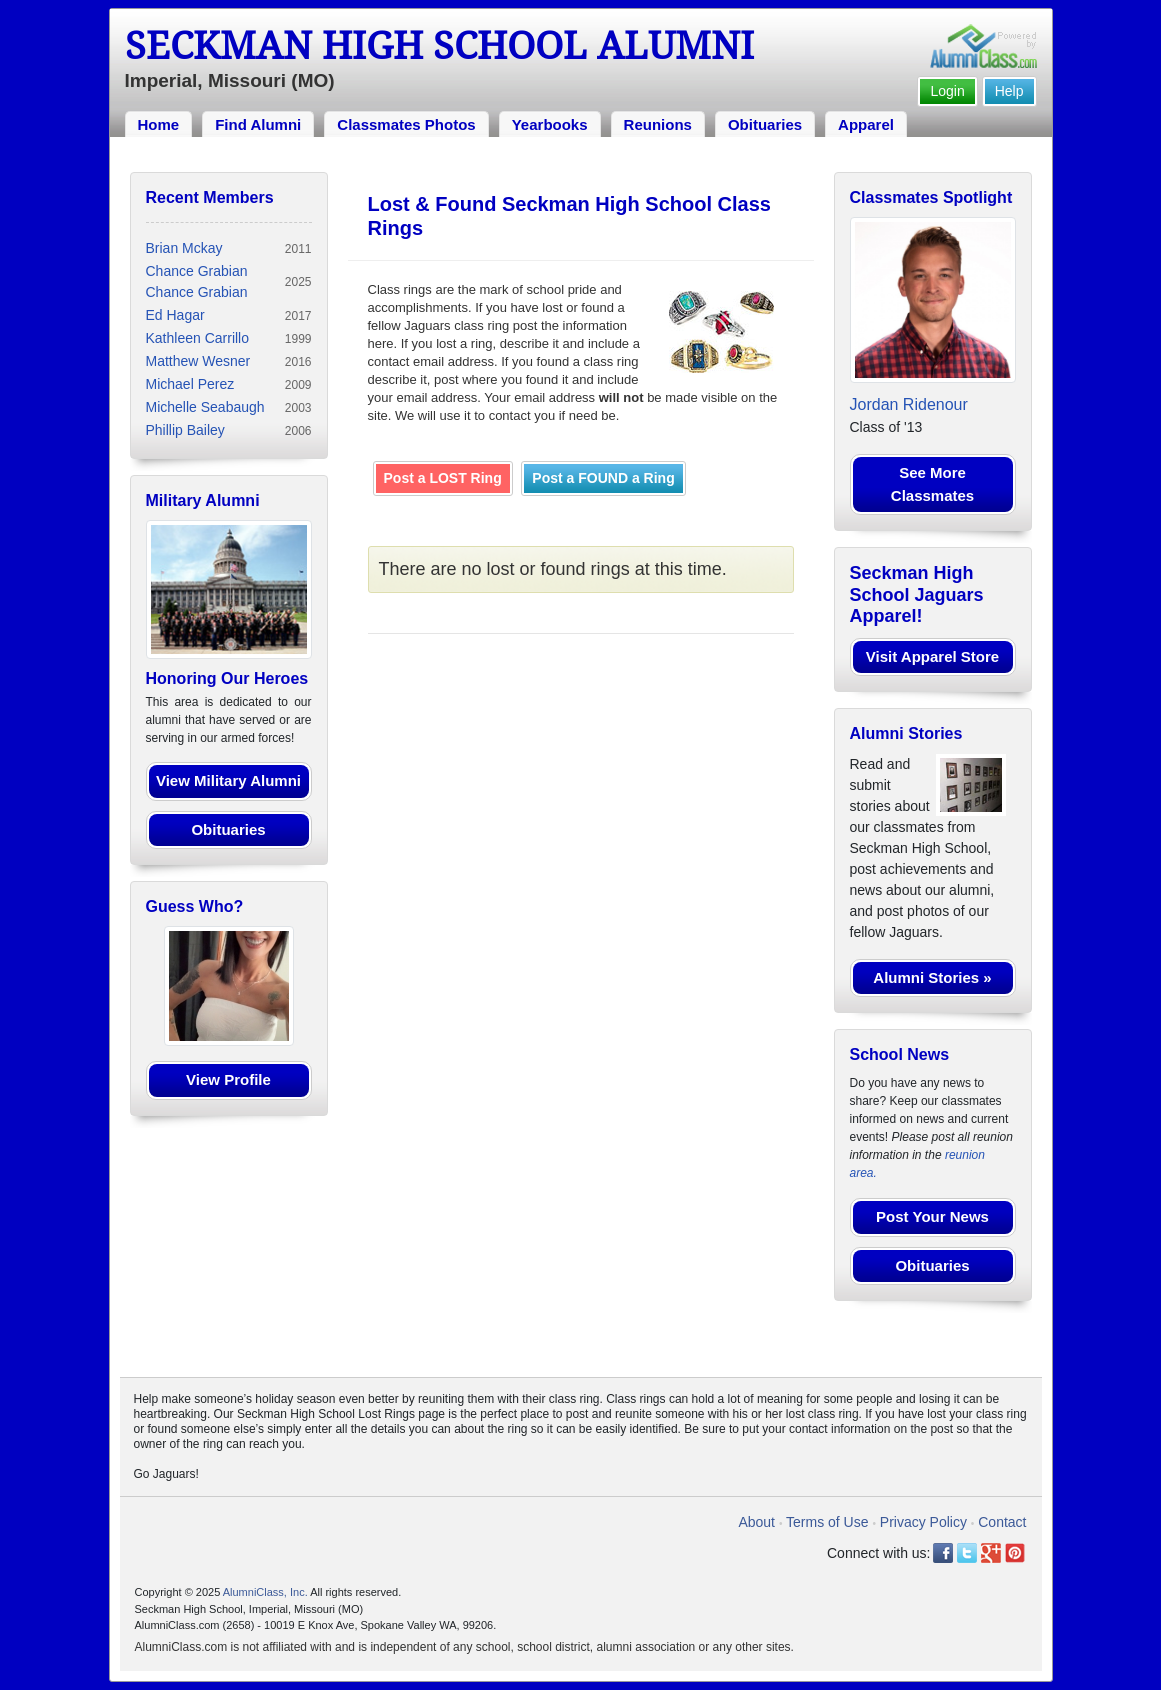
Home (159, 124)
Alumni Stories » (932, 977)
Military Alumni (203, 500)
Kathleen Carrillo (198, 338)
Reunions (658, 124)
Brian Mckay (184, 248)
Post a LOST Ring (443, 478)
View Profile (228, 1079)
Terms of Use (827, 1522)
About (756, 1522)
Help (1009, 91)
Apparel (866, 124)
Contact (1002, 1522)
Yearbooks (550, 124)
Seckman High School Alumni (439, 46)
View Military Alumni (228, 780)
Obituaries (765, 124)
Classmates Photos (406, 124)
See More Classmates (932, 484)
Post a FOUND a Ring (603, 478)
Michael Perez (190, 384)
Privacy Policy (923, 1522)
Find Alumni (258, 124)
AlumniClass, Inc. (265, 1592)
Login (947, 91)
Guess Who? (195, 906)
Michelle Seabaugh (205, 407)
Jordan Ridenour (909, 404)
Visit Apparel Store (932, 656)
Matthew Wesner (198, 361)
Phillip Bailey (185, 430)
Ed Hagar (175, 315)
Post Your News (932, 1216)
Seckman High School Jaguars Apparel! (917, 594)
